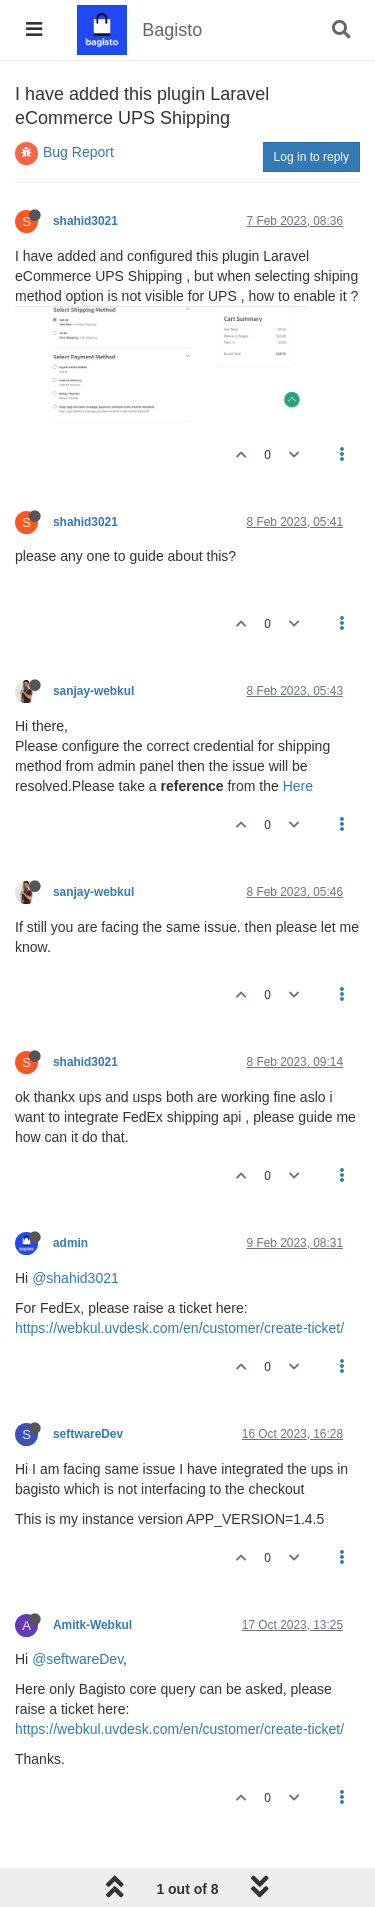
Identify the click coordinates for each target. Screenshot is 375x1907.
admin (70, 1243)
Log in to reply (311, 157)
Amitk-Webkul (92, 1625)
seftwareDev (88, 1434)
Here (298, 786)
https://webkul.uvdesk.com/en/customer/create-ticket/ (179, 1328)
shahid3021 (85, 221)
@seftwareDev (77, 1659)
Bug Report (78, 152)
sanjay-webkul (93, 691)
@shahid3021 (75, 1278)
